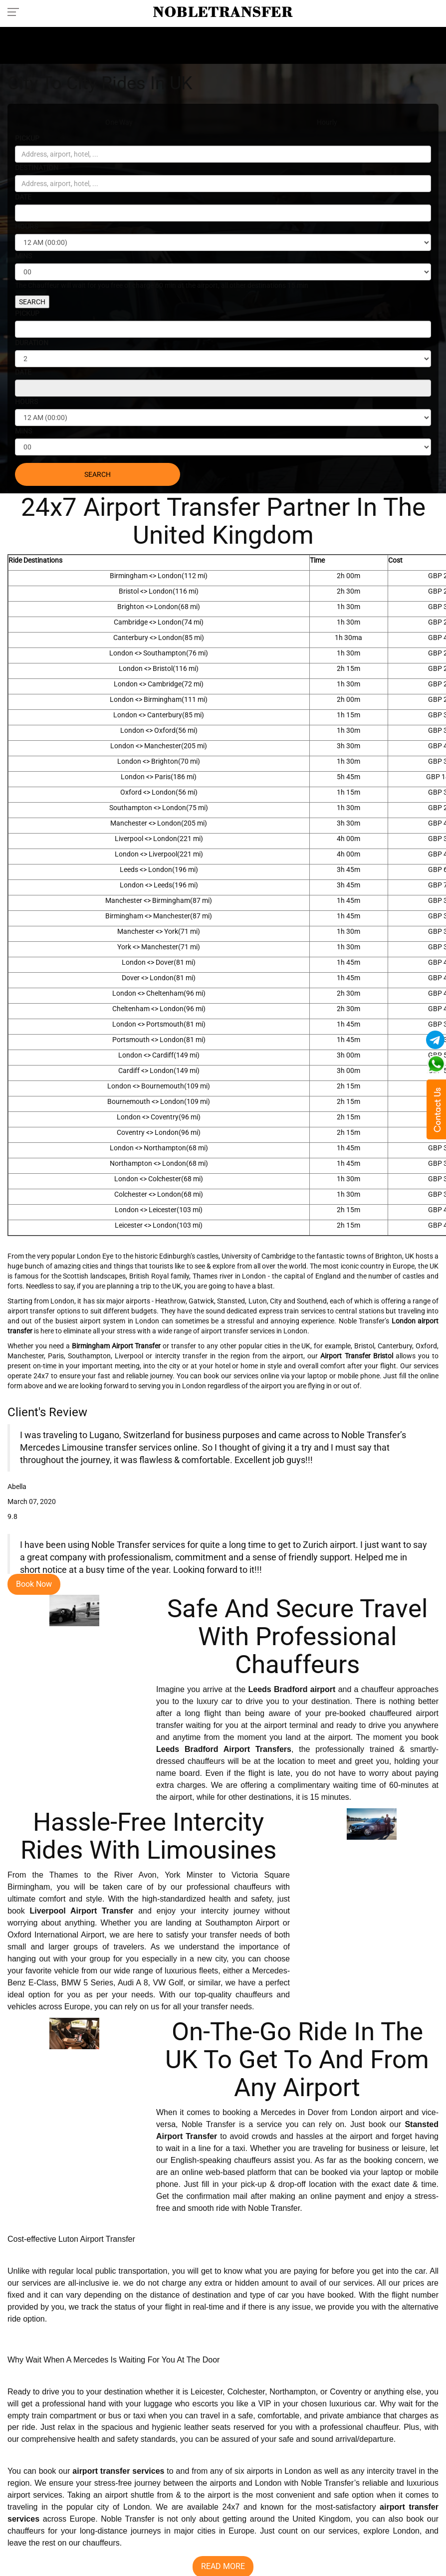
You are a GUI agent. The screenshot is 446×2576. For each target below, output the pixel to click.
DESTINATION (36, 168)
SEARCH (32, 302)
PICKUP (27, 138)
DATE (23, 197)
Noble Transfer (274, 2208)
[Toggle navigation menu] (16, 11)
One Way (119, 122)
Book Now (34, 1584)
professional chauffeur (359, 2427)
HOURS (26, 226)
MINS (23, 256)
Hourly (327, 122)
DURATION (31, 343)
